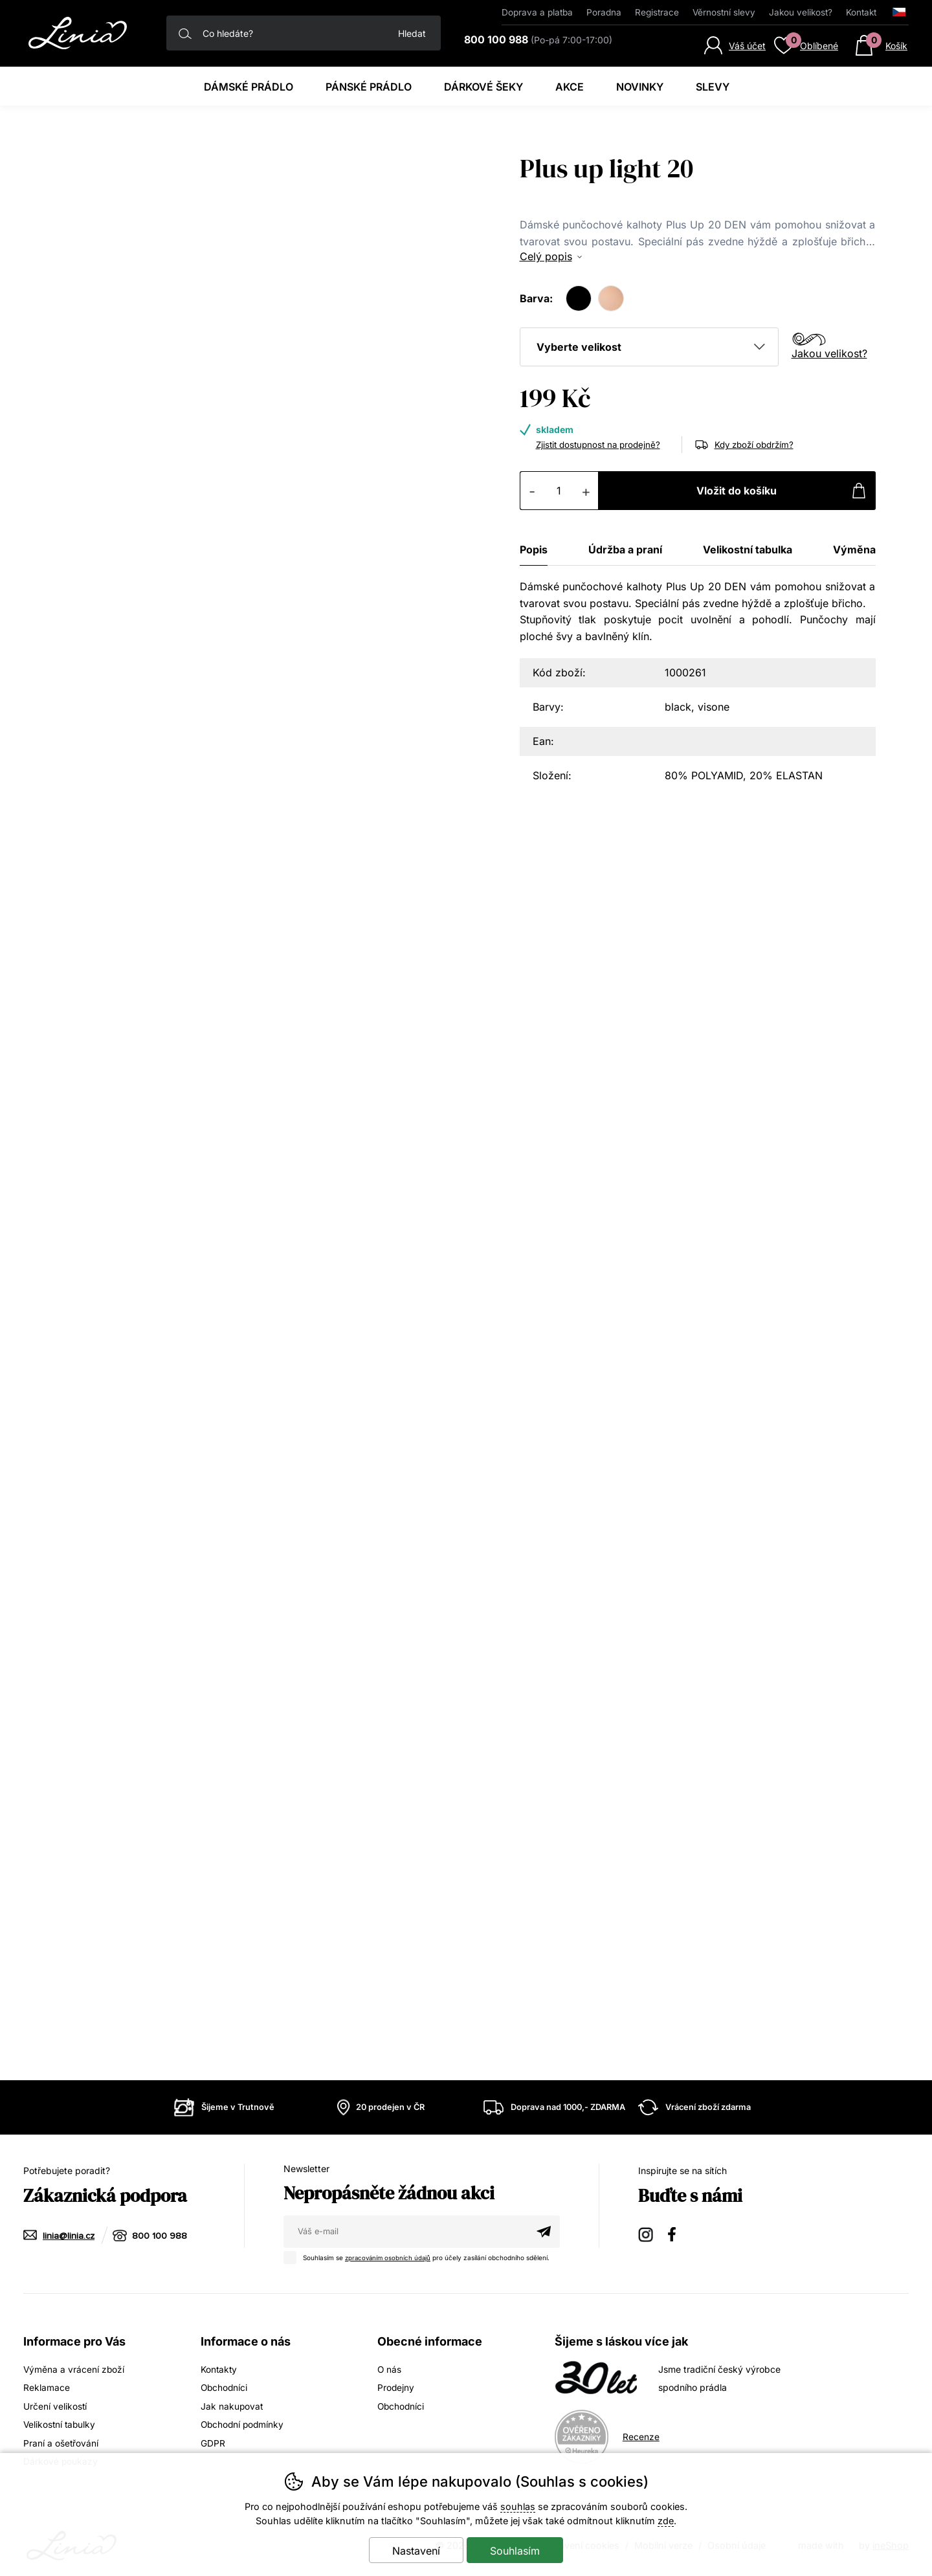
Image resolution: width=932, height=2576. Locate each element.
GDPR (213, 2441)
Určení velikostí (55, 2405)
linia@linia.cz (69, 2236)
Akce (569, 86)
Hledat (412, 33)
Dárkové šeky (483, 86)
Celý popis (546, 256)
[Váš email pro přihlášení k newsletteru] (405, 2231)
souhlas (517, 2506)
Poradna (603, 12)
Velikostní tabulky (60, 2423)
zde (666, 2520)
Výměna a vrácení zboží (74, 2369)
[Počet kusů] (559, 490)
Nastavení (416, 2550)
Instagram (646, 2233)
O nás (389, 2369)
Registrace (657, 12)
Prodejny (396, 2387)
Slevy (712, 86)
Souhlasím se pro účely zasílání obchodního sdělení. (421, 2256)
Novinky (639, 86)
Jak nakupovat (232, 2405)
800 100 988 (160, 2236)
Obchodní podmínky (244, 2423)
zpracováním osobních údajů (389, 2257)
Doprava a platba (537, 12)
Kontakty (219, 2369)
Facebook (676, 2233)
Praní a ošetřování (61, 2441)
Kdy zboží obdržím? (757, 444)
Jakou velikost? (829, 353)
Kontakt (861, 12)
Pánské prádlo (369, 86)
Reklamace (46, 2387)
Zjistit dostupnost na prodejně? (601, 444)
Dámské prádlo (248, 86)
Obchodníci (225, 2387)
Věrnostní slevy (724, 12)
